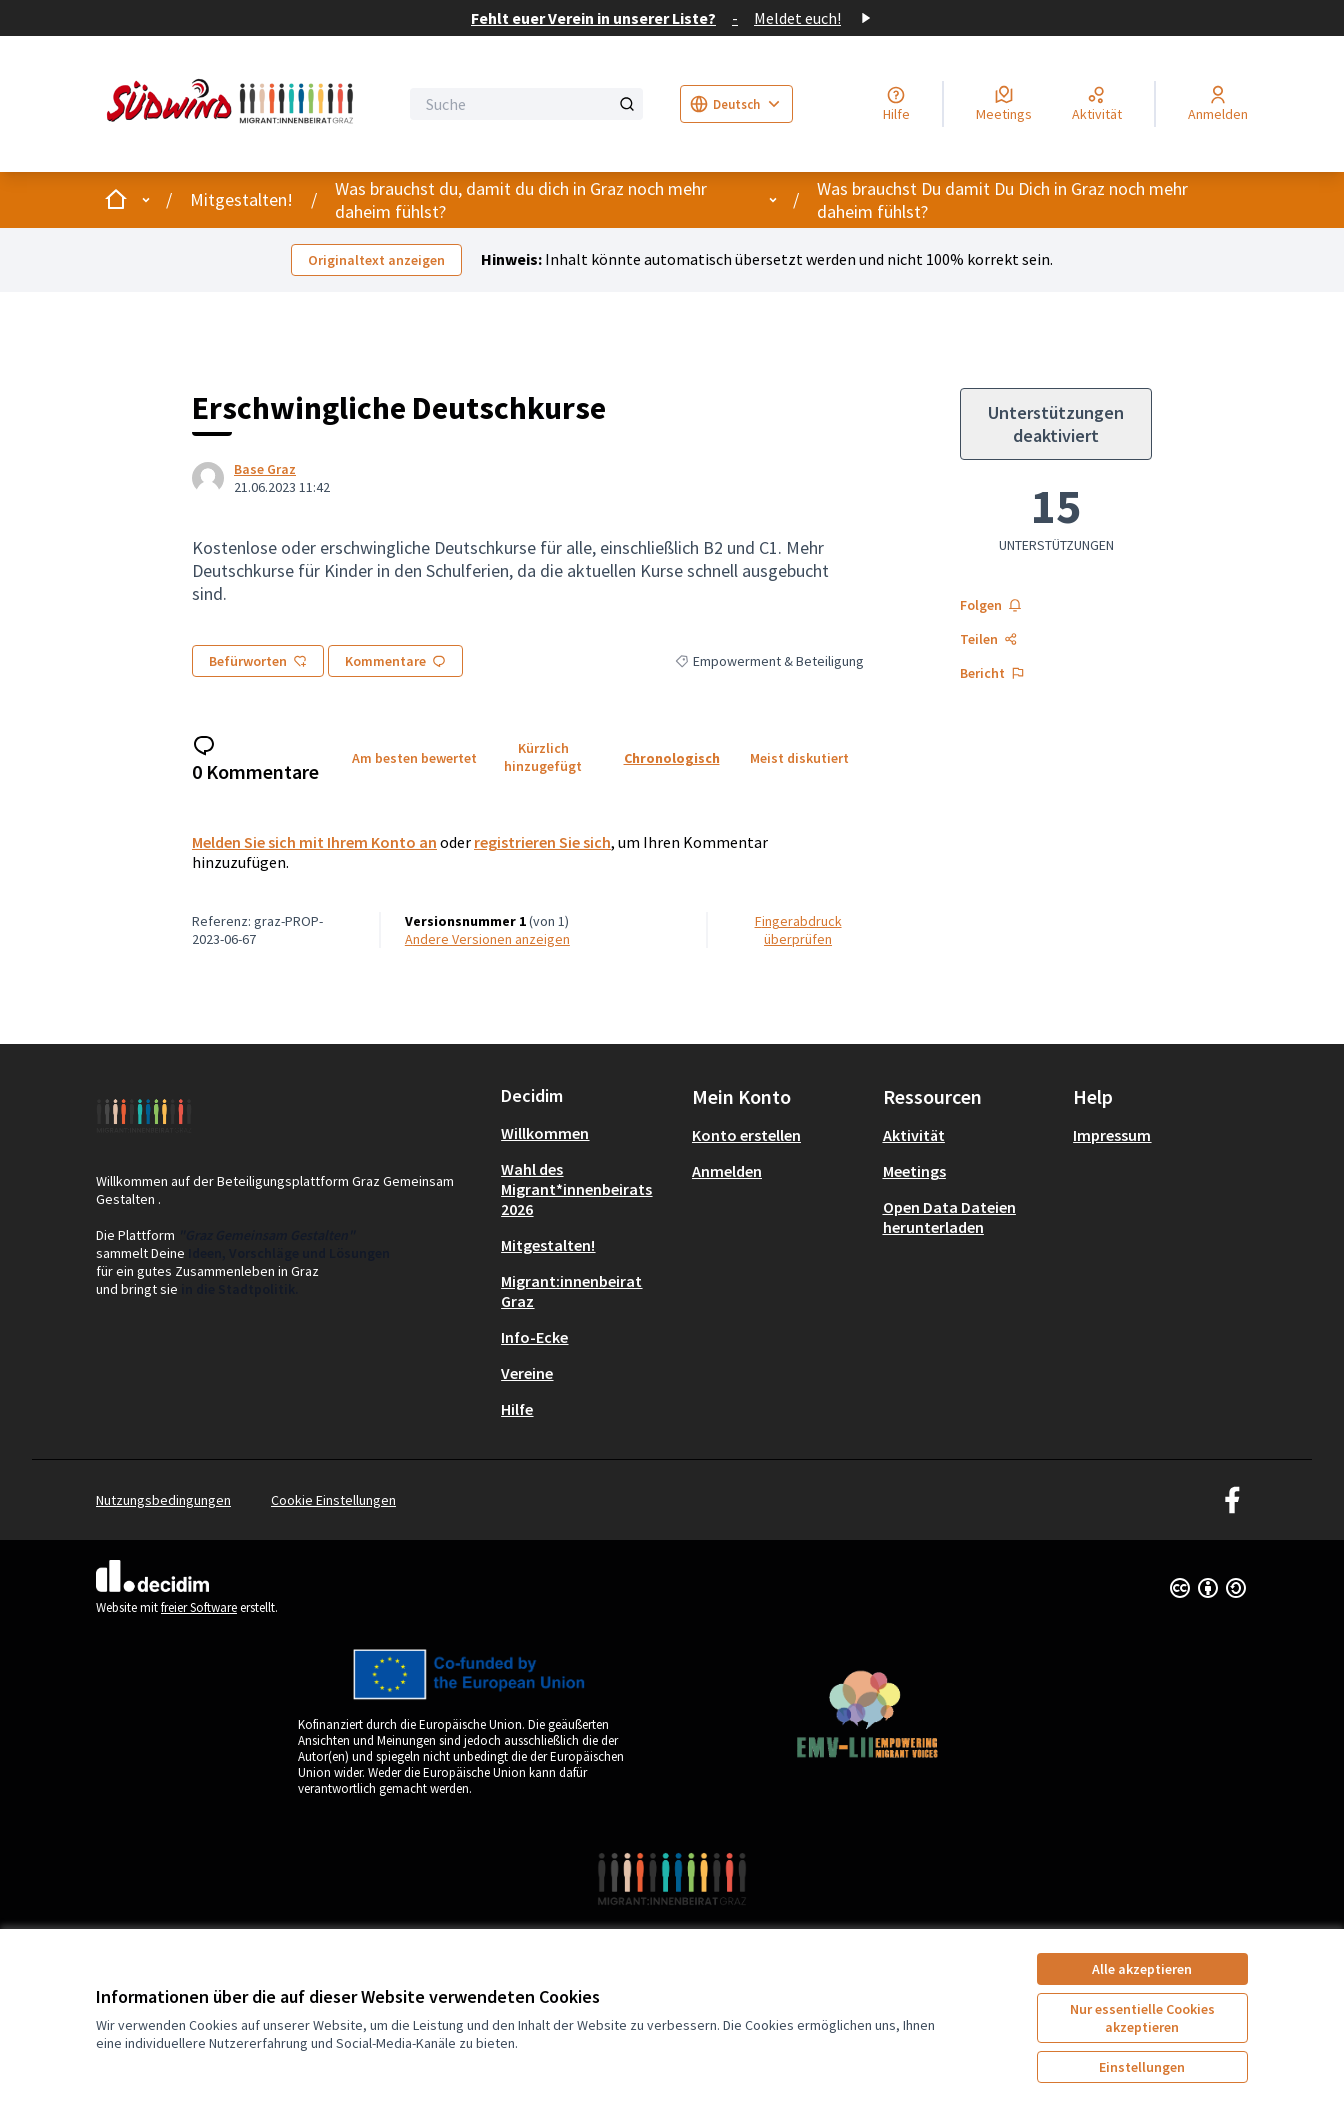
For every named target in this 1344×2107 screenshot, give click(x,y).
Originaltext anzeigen (376, 260)
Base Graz (265, 469)
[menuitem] (588, 1133)
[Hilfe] (896, 104)
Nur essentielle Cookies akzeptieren (1142, 2018)
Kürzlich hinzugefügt (543, 757)
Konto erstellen (746, 1135)
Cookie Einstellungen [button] (333, 1500)
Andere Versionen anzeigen (487, 939)
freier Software (199, 1607)
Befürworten (258, 661)
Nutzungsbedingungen (163, 1500)
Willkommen (545, 1133)
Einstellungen (1142, 2067)
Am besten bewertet (414, 758)
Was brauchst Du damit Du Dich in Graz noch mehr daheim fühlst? (1002, 200)
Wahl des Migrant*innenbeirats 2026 (576, 1189)
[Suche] (526, 104)
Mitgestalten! (241, 199)
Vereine (527, 1373)
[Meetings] (1004, 104)
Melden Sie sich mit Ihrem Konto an (314, 842)
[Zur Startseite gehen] (234, 104)
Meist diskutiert (799, 758)
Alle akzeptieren (1142, 1969)
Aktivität (914, 1135)
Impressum (1112, 1135)
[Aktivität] (1097, 104)
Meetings (914, 1171)
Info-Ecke (534, 1337)
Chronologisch (672, 758)
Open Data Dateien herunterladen (949, 1217)
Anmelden (727, 1171)
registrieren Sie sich (542, 842)
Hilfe (517, 1409)
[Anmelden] (1218, 104)
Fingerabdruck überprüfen (798, 930)
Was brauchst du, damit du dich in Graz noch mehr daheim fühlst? (521, 200)
